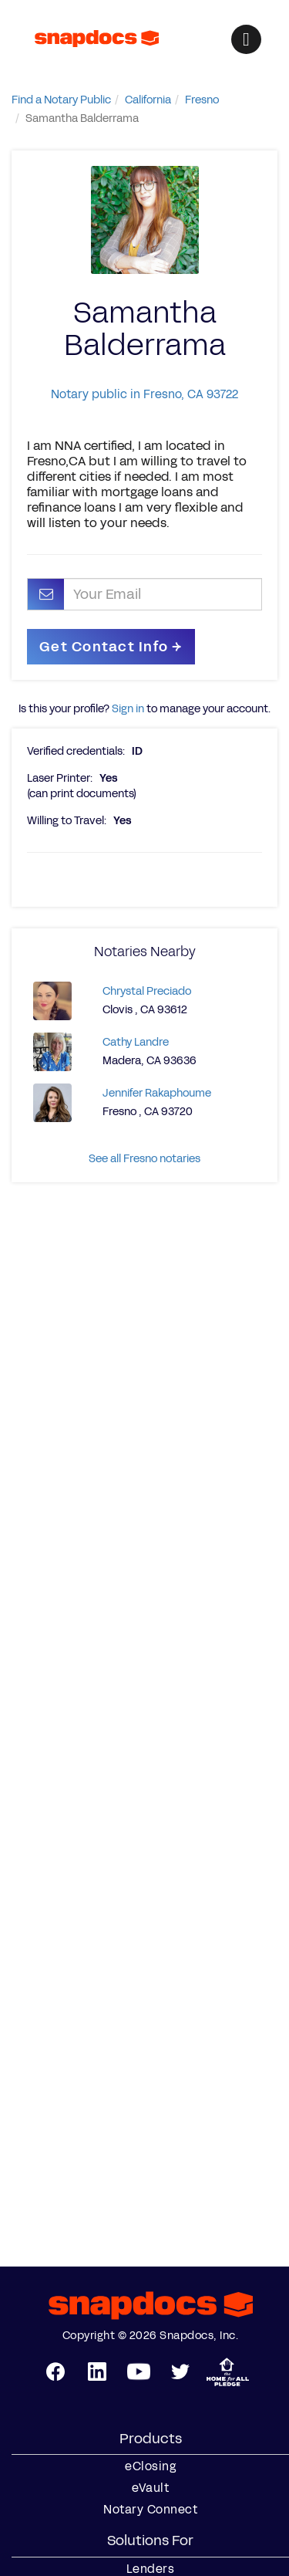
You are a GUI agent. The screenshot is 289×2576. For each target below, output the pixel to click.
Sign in (128, 708)
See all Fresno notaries (144, 1158)
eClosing (150, 2466)
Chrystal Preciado (146, 991)
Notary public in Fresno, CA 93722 (144, 394)
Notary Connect (150, 2510)
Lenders (150, 2569)
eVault (150, 2488)
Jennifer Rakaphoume (156, 1093)
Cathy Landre (135, 1042)
